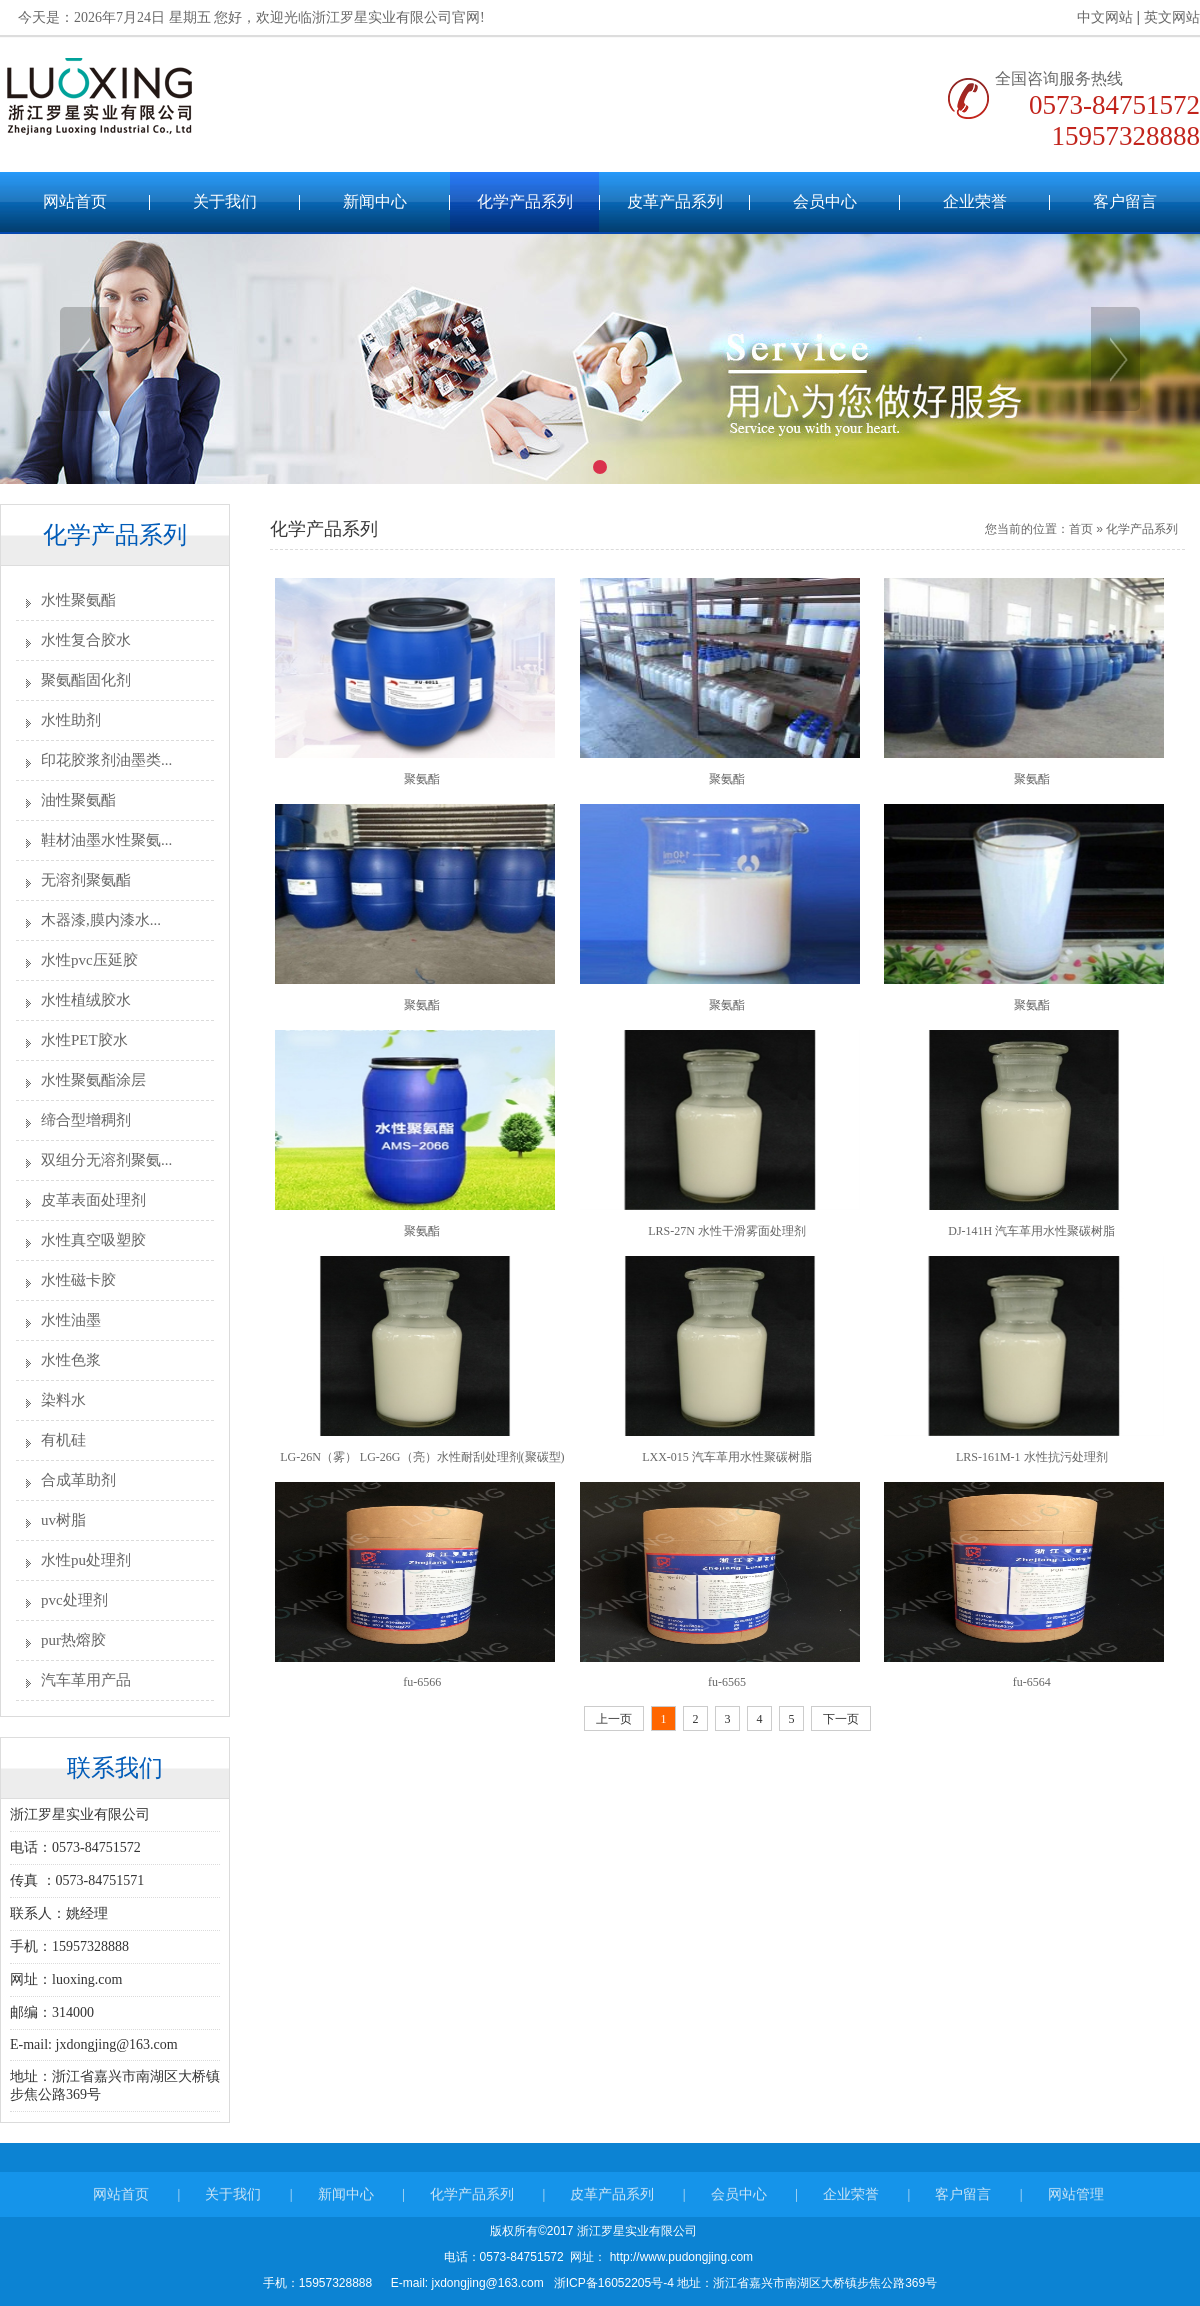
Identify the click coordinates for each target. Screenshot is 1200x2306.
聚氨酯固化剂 (86, 680)
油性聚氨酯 (78, 800)
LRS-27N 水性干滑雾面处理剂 (727, 1231)
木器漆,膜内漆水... (101, 920)
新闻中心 (375, 201)
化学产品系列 (525, 201)
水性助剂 (71, 720)
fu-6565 (727, 1682)
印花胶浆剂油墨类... (106, 760)
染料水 (63, 1400)
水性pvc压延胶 (89, 960)
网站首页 (75, 201)
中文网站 (1096, 17)
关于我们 (225, 201)
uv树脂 (63, 1520)
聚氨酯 (422, 779)
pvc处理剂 (74, 1600)
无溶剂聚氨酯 (86, 880)
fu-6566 (422, 1682)
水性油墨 (71, 1320)
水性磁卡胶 (78, 1280)
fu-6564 (1032, 1682)
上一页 (614, 1719)
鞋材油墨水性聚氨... (106, 840)
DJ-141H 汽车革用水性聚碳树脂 (1031, 1231)
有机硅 (63, 1440)
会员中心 (825, 201)
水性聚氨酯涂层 (93, 1080)
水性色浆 (71, 1360)
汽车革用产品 (86, 1680)
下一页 (841, 1719)
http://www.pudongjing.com (679, 2257)
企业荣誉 (975, 201)
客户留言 (1125, 201)
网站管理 (1076, 2210)
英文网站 (1164, 17)
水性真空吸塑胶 (93, 1240)
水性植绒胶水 (86, 1000)
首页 (1081, 529)
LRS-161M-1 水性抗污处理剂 (1032, 1457)
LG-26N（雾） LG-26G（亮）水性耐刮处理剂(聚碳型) (422, 1457)
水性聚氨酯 (78, 600)
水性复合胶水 (86, 640)
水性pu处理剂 (86, 1560)
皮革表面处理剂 (93, 1200)
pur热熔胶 (73, 1640)
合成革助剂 (78, 1480)
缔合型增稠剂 (86, 1120)
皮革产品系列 (675, 201)
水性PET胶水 (84, 1040)
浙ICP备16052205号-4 (613, 2283)
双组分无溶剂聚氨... (106, 1160)
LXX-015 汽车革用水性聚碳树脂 (727, 1457)
